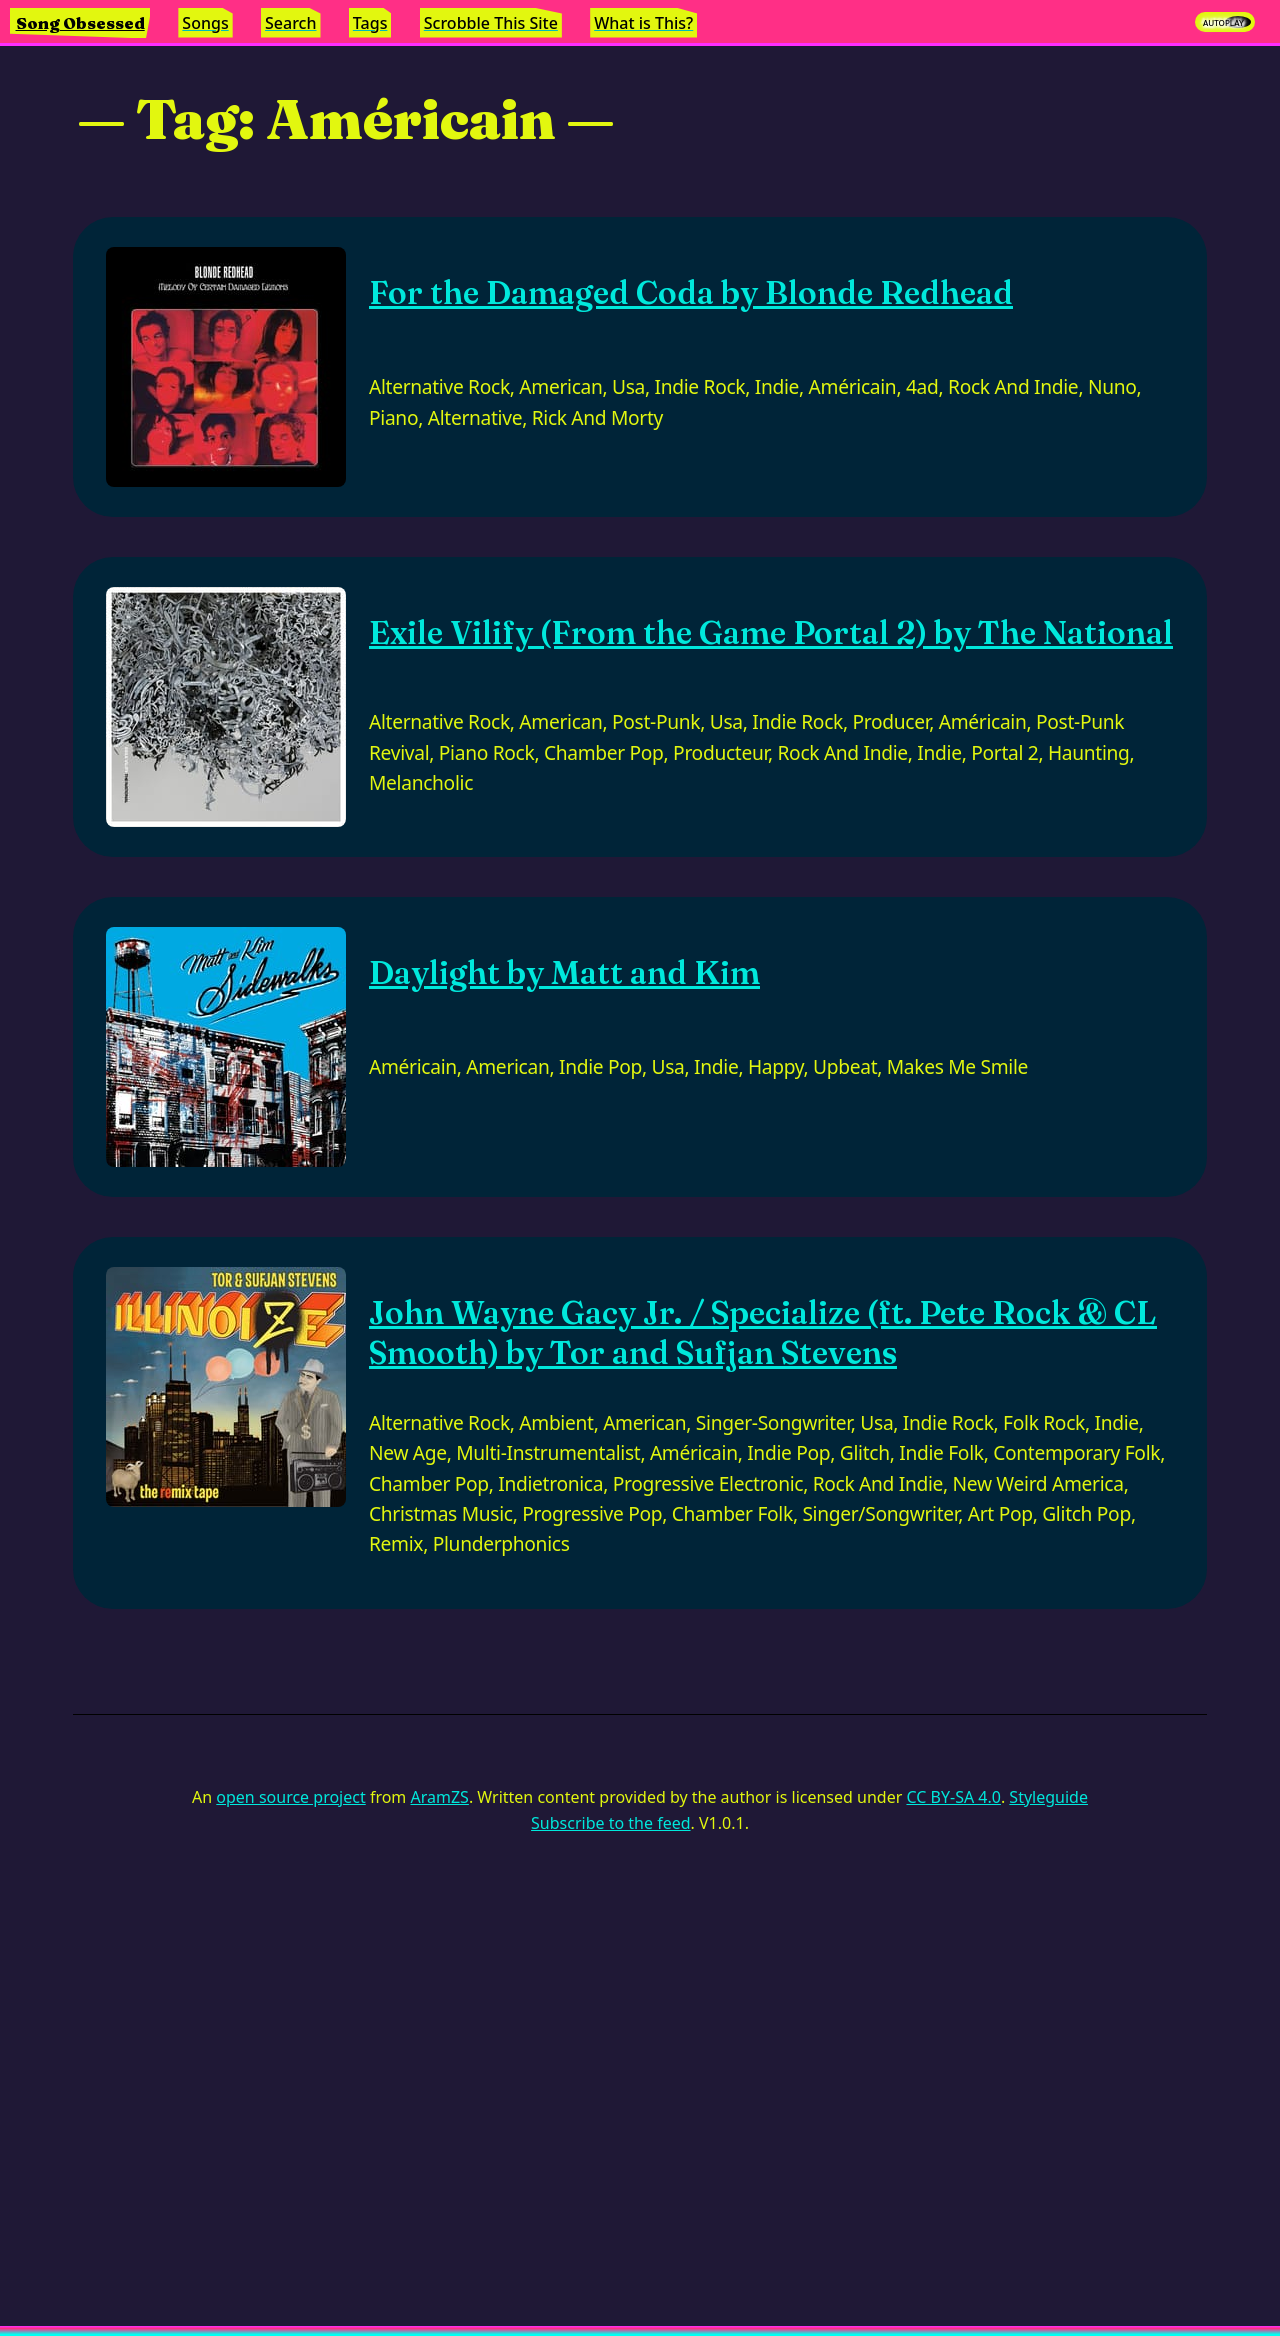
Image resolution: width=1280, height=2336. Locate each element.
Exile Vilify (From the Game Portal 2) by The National (771, 632)
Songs (205, 23)
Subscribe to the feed (610, 1823)
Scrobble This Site (491, 23)
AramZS (440, 1797)
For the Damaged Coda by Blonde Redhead (691, 292)
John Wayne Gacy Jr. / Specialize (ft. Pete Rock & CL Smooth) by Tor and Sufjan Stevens (763, 1332)
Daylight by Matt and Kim (564, 972)
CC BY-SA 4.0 (953, 1797)
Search (290, 23)
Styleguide (1048, 1797)
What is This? (643, 23)
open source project (290, 1797)
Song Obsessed (80, 23)
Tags (370, 23)
